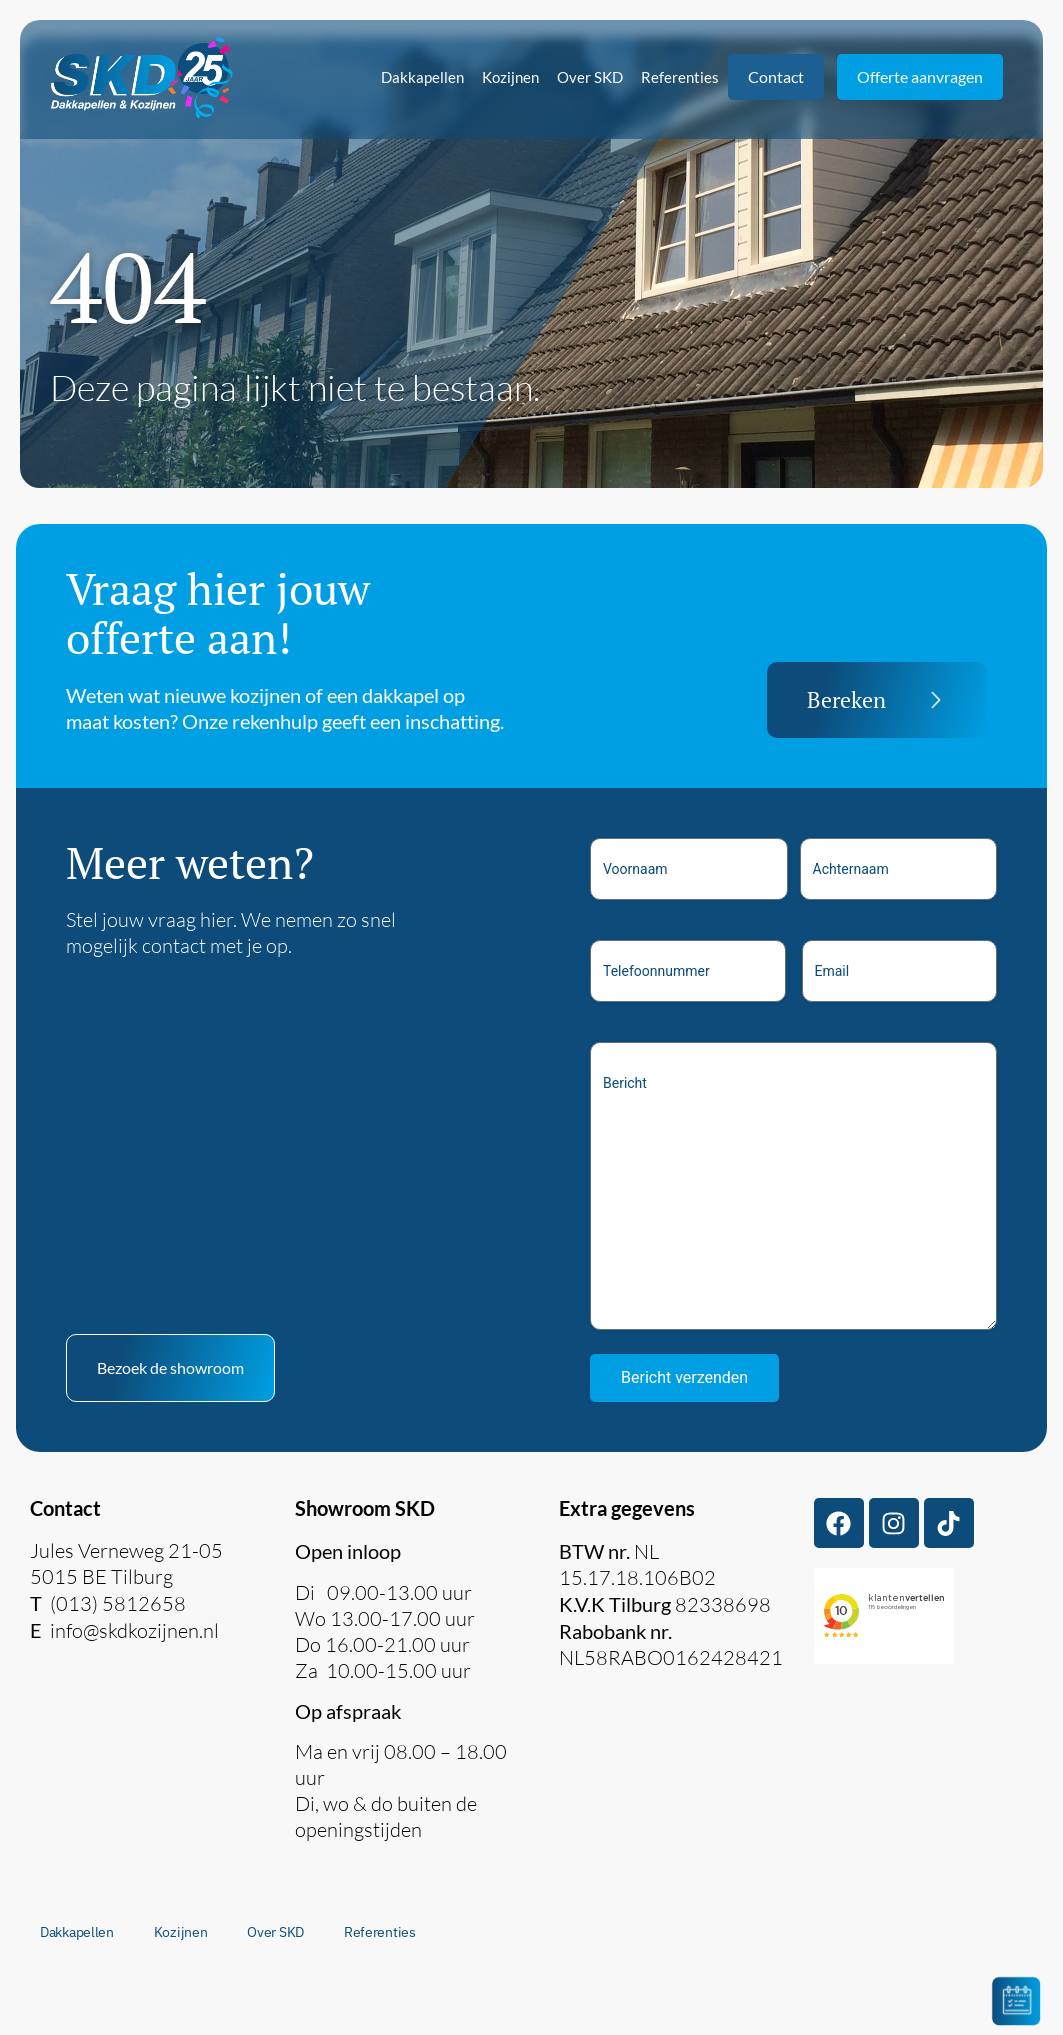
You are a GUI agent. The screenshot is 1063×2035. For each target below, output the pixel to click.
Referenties (680, 77)
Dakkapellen (422, 77)
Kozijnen (510, 77)
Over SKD (590, 77)
